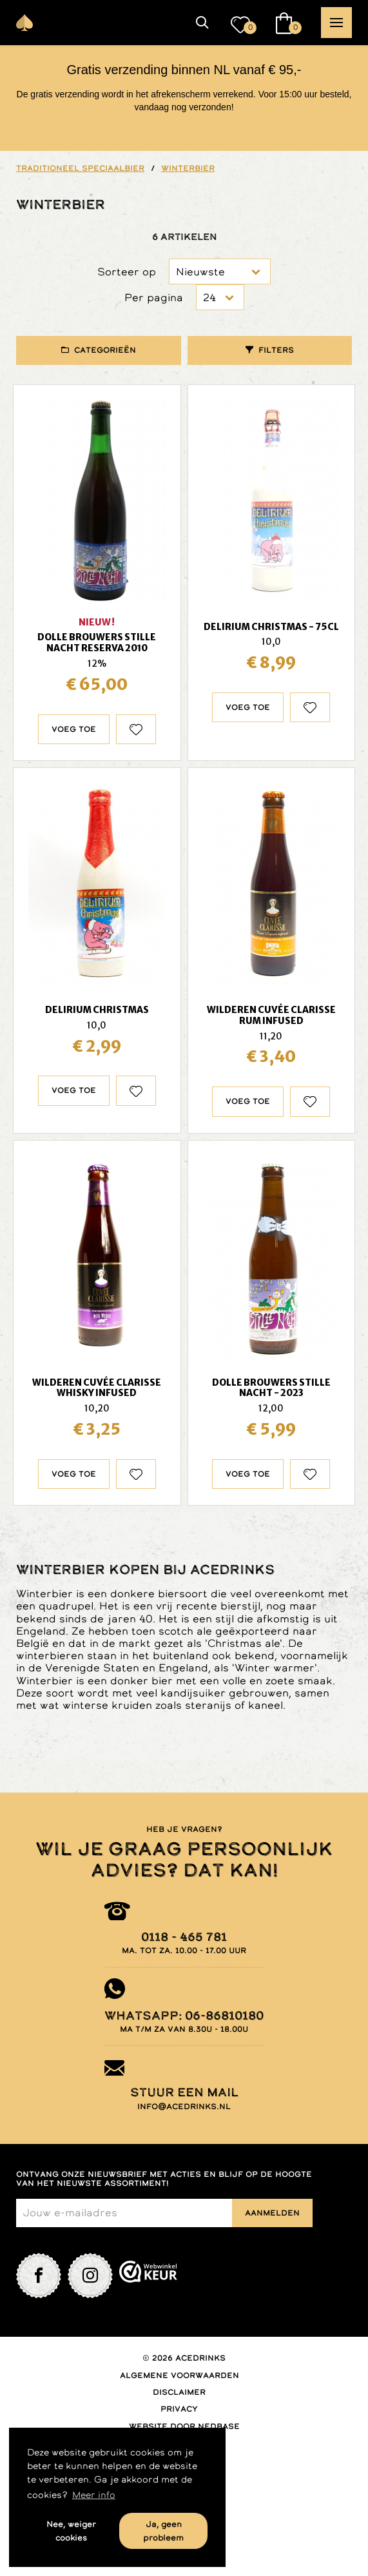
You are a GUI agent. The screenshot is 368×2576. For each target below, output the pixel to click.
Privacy (179, 2409)
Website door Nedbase (184, 2426)
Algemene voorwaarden (179, 2375)
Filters (276, 350)
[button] (202, 22)
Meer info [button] (93, 2494)
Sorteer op (126, 272)
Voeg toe (74, 729)
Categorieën (105, 350)
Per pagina (153, 297)
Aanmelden (272, 2213)
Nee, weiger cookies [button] (71, 2531)
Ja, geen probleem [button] (163, 2531)
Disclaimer (179, 2392)
